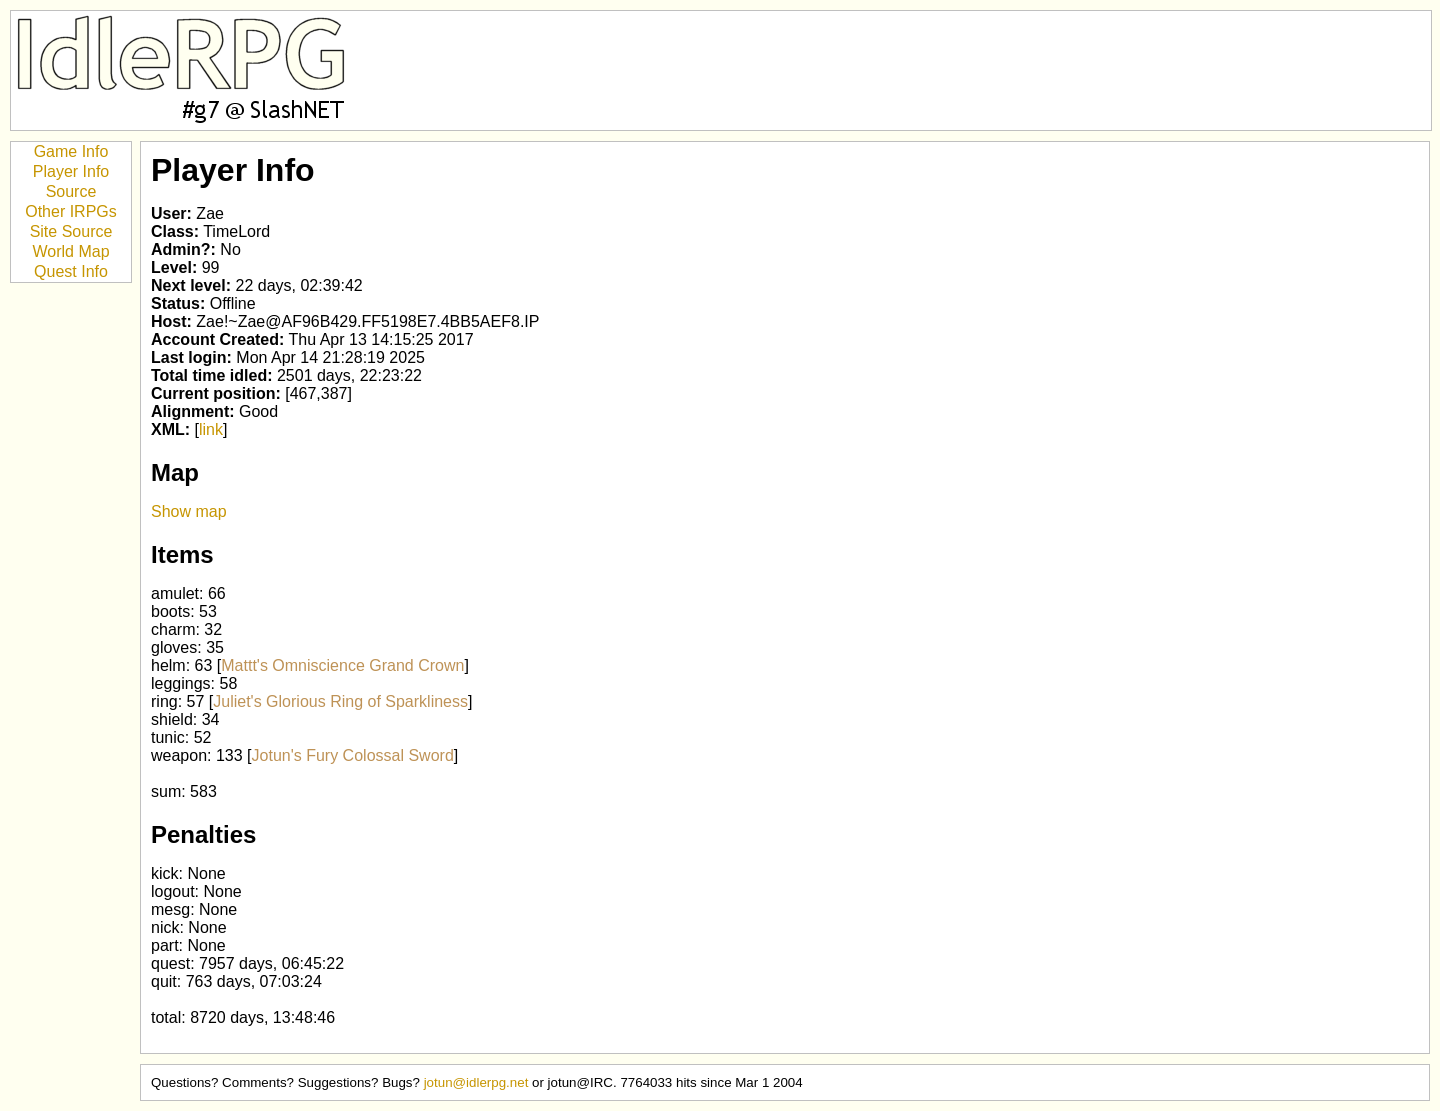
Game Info (71, 151)
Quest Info (71, 271)
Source (71, 191)
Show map (189, 511)
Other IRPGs (71, 211)
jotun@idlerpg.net (476, 1082)
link (211, 429)
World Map (70, 251)
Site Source (71, 231)
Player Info (71, 171)
